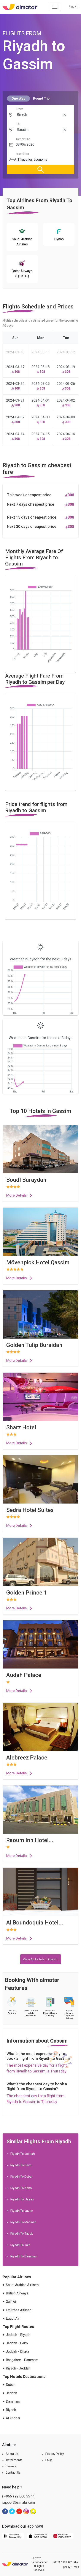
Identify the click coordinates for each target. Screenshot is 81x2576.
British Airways (17, 2293)
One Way (18, 98)
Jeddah (11, 2393)
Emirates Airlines (19, 2310)
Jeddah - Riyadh (18, 2335)
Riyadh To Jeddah (22, 2153)
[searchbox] (41, 114)
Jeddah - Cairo (17, 2343)
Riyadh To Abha (21, 2188)
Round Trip (41, 98)
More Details (19, 1195)
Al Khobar (13, 2418)
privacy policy (54, 2454)
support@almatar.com (18, 2503)
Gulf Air (11, 2302)
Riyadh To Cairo (21, 2165)
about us (12, 2454)
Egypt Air (12, 2318)
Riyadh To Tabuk (21, 2233)
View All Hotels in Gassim (40, 1959)
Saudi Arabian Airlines (22, 2285)
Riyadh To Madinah (23, 2222)
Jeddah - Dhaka (17, 2352)
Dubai (10, 2385)
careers (11, 2466)
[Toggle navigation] (55, 7)
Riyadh (11, 2410)
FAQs (48, 2460)
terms (56, 2561)
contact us (13, 2472)
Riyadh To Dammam (24, 2256)
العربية (73, 6)
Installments (14, 2460)
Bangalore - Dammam (22, 2360)
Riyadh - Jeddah (18, 2368)
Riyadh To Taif (20, 2245)
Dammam (13, 2401)
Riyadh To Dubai (21, 2176)
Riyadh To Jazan (22, 2199)
